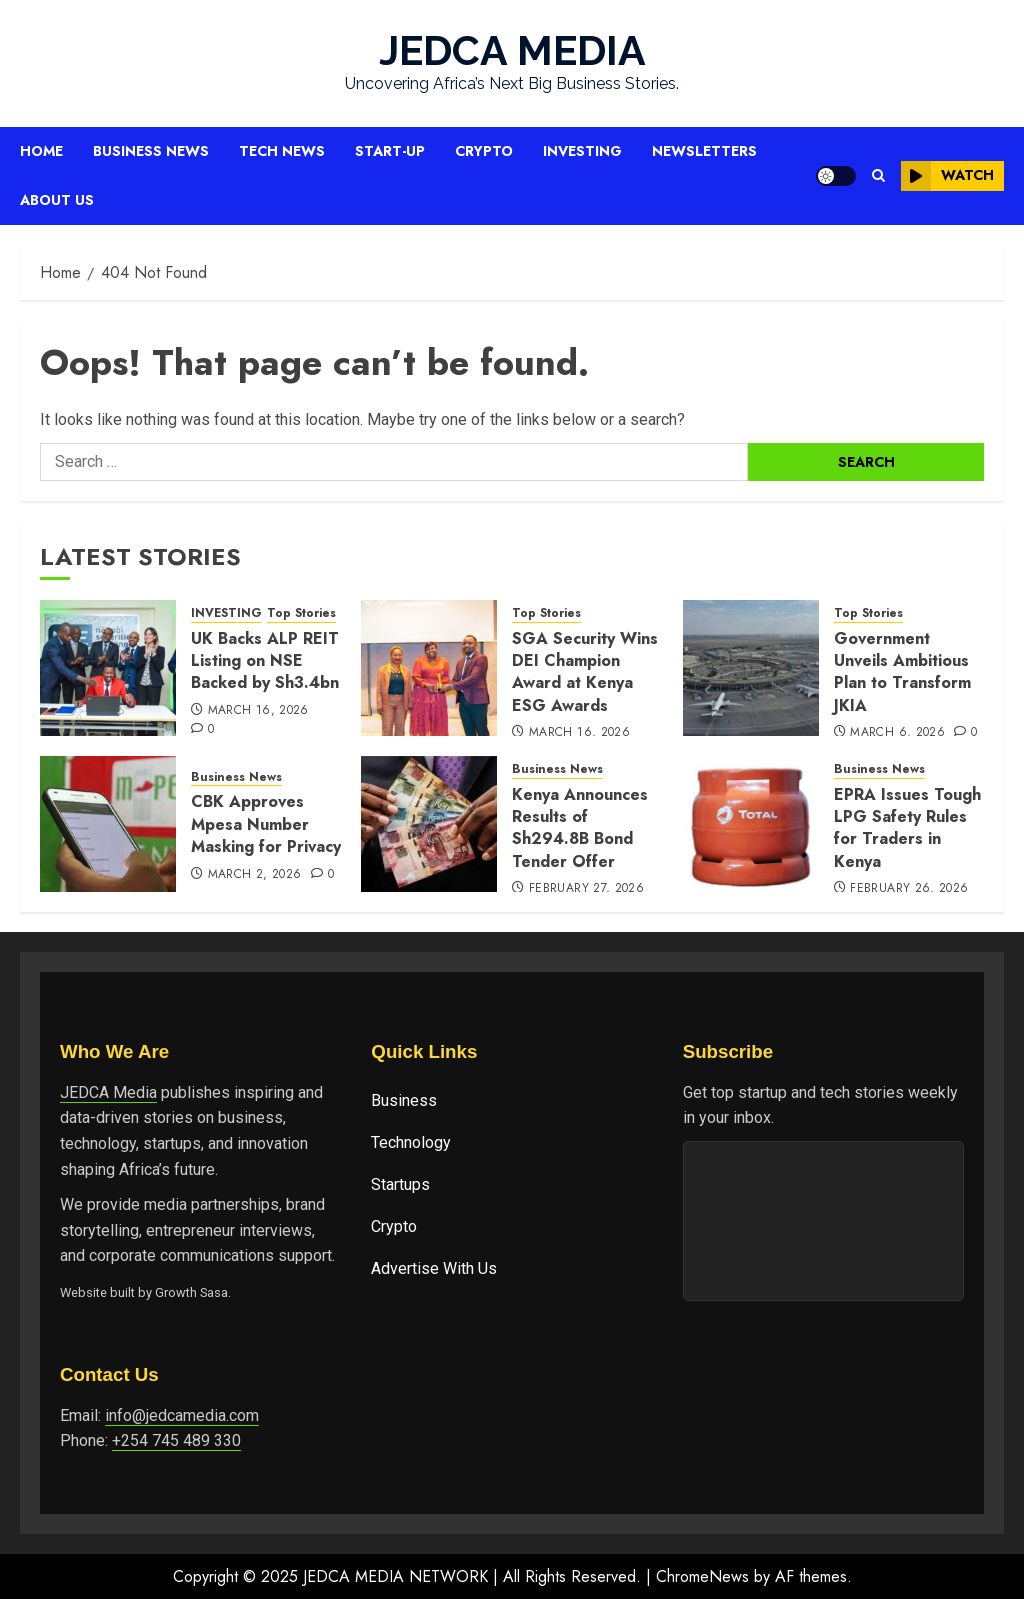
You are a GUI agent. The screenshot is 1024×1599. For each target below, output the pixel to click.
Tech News (282, 151)
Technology (411, 1142)
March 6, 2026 (897, 733)
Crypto (484, 151)
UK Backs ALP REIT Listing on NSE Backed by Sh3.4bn (265, 661)
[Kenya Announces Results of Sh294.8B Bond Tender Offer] (429, 824)
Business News (151, 151)
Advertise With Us (434, 1268)
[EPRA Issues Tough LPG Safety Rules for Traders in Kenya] (751, 824)
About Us (57, 200)
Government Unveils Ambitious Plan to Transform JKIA (902, 672)
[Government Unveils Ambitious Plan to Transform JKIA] (751, 668)
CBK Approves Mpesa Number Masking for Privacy (266, 824)
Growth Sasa (191, 1292)
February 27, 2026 (586, 889)
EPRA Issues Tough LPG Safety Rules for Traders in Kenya (907, 828)
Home (41, 151)
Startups (400, 1184)
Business (404, 1100)
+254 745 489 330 (176, 1440)
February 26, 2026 (909, 889)
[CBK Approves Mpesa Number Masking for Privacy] (108, 824)
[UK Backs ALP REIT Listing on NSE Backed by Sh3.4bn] (108, 668)
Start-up (390, 151)
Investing (582, 151)
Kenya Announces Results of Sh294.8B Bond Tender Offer (580, 828)
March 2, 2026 (255, 875)
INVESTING (226, 613)
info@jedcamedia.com (182, 1415)
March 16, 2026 (258, 711)
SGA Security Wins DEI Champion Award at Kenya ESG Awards (585, 672)
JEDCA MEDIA (512, 50)
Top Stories (301, 613)
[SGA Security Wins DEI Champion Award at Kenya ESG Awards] (429, 668)
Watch (947, 176)
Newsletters (704, 151)
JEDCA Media (108, 1092)
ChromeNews (702, 1576)
